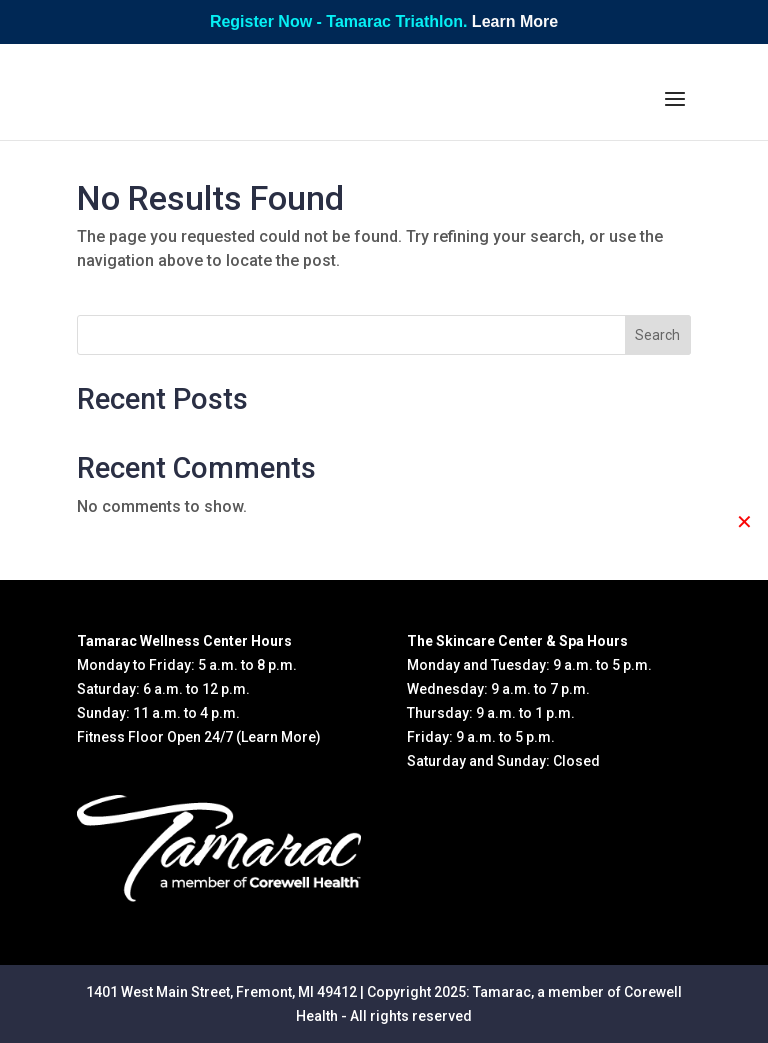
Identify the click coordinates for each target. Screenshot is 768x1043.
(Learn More (276, 737)
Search (657, 335)
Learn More (515, 21)
